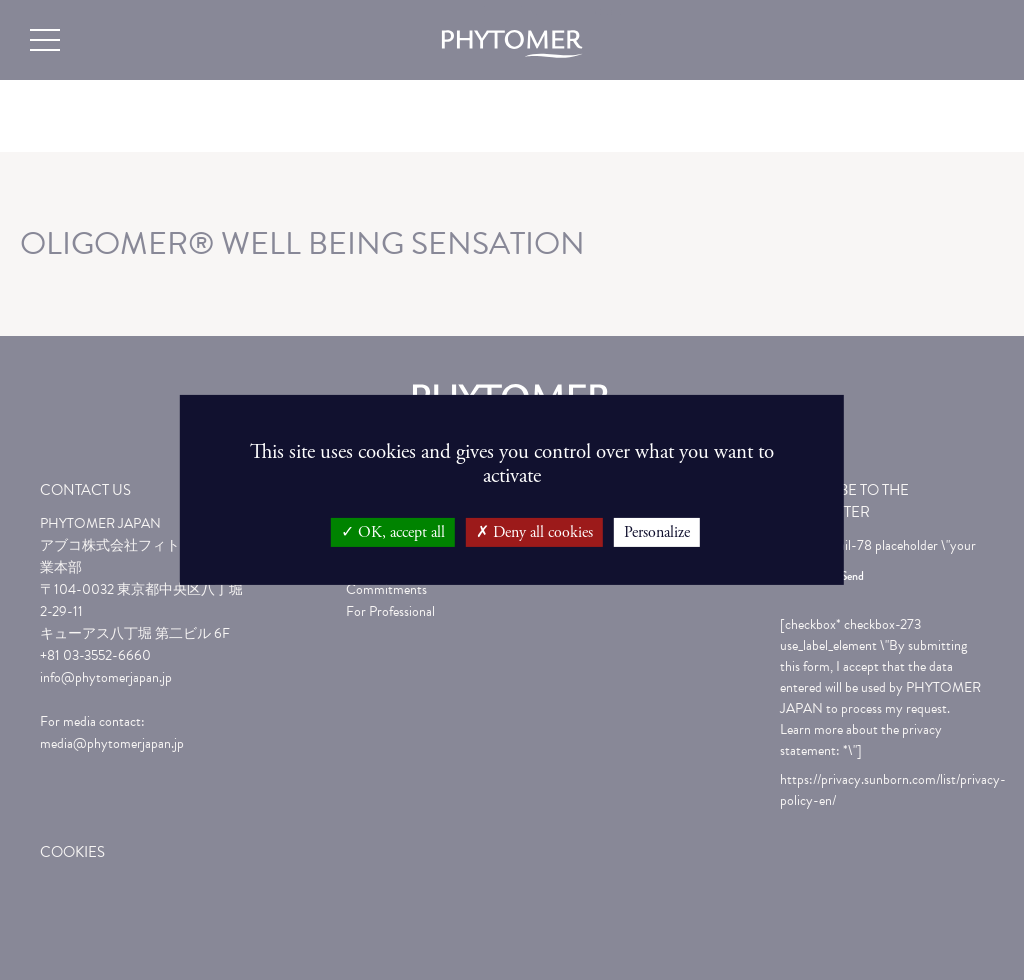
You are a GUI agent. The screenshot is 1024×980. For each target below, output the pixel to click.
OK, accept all (393, 532)
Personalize (657, 532)
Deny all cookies (534, 532)
